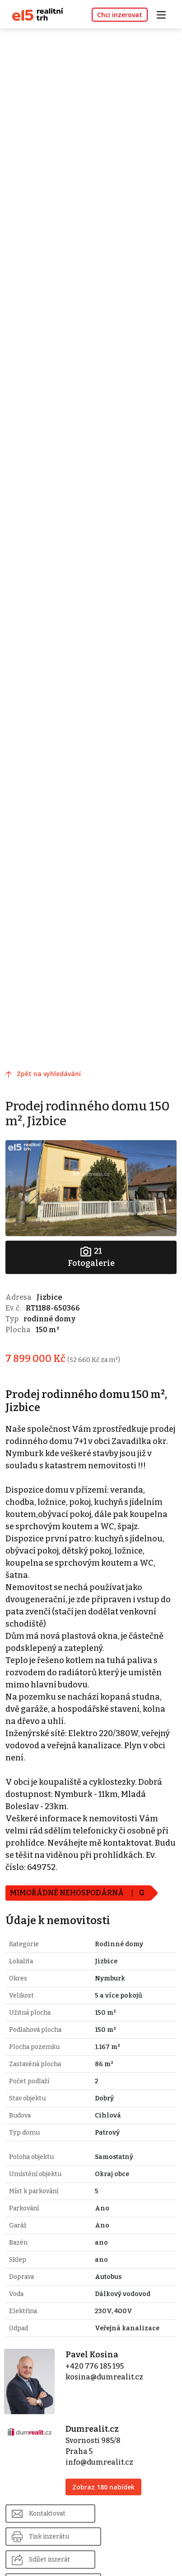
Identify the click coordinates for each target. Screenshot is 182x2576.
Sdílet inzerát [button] (49, 2536)
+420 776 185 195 (94, 2366)
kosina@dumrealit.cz (104, 2377)
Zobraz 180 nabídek (103, 2487)
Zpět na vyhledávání (49, 1073)
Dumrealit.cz (92, 2429)
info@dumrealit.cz (99, 2462)
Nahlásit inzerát (136, 2536)
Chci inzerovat (119, 14)
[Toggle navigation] (164, 14)
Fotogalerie (91, 1256)
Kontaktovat (47, 2513)
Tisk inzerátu (132, 2513)
